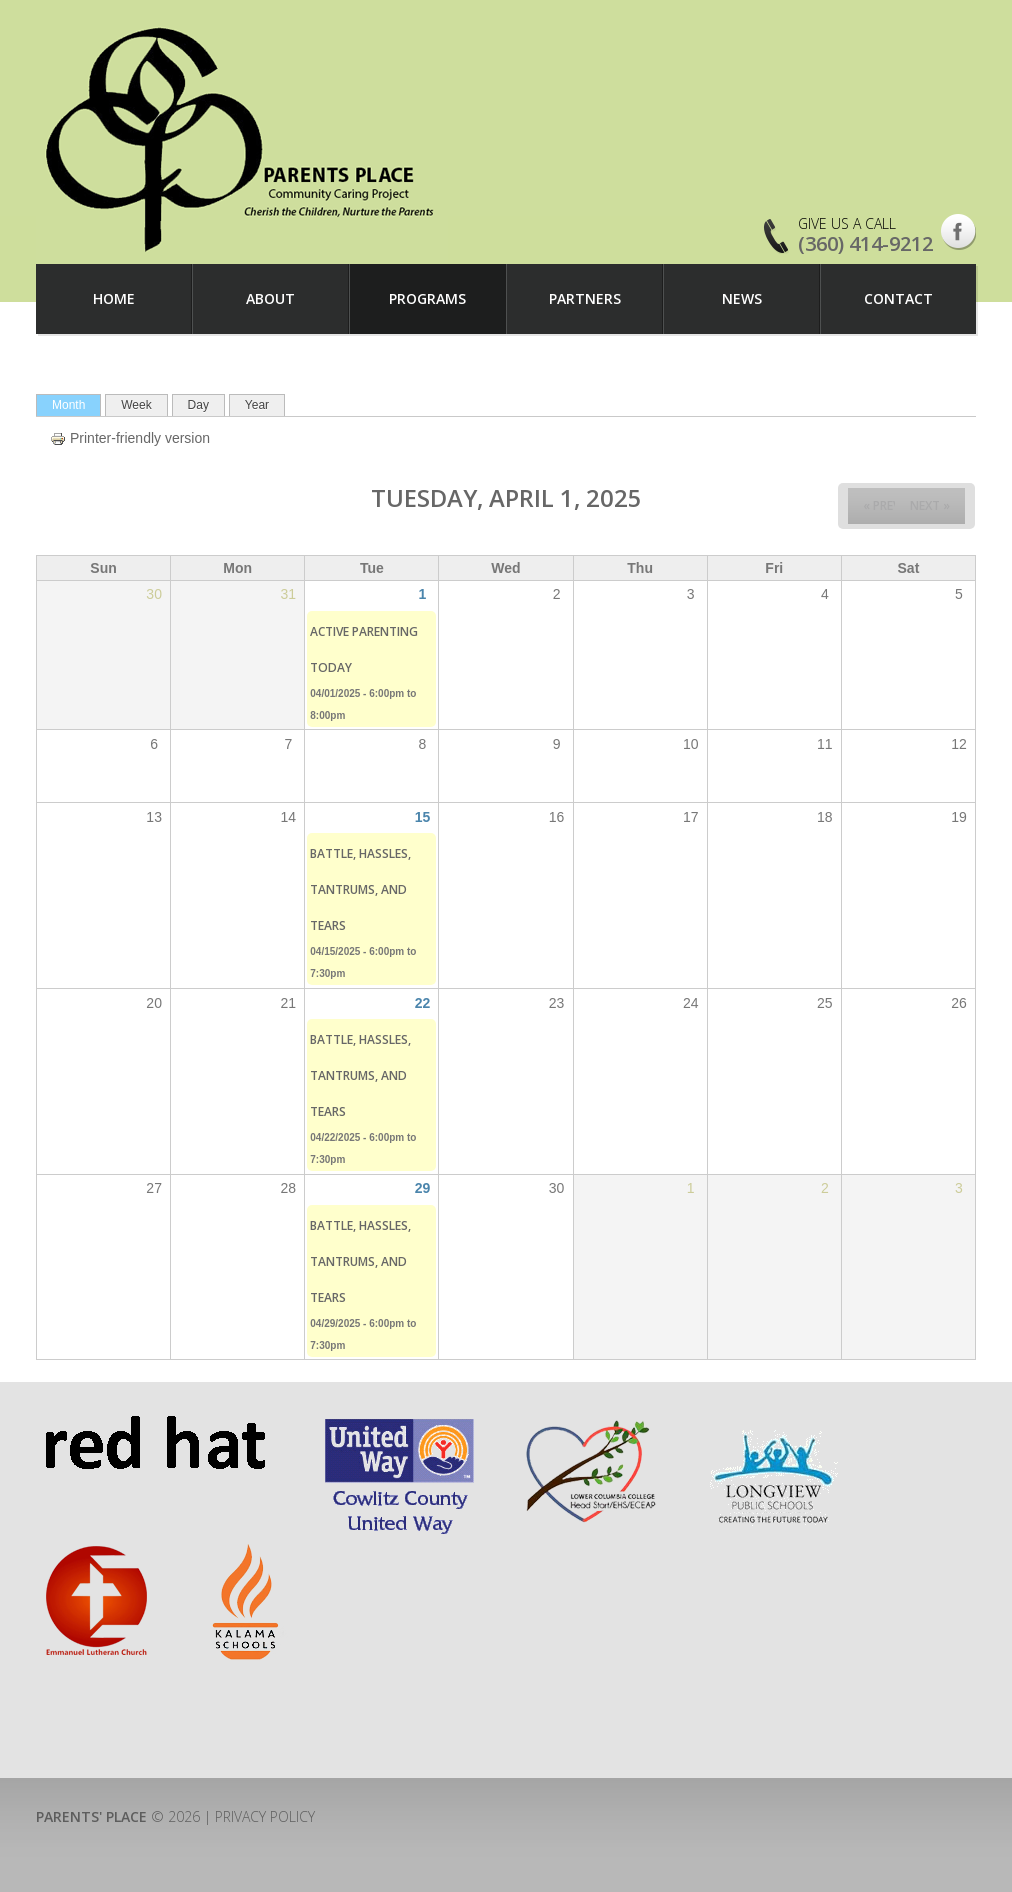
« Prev (881, 505)
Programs (427, 298)
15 (423, 817)
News (742, 298)
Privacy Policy (265, 1816)
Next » (930, 505)
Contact (898, 298)
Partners (585, 298)
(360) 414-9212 (865, 243)
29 (423, 1188)
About (270, 298)
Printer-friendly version (130, 438)
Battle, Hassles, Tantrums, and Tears (360, 889)
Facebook (958, 232)
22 (423, 1003)
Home (114, 298)
